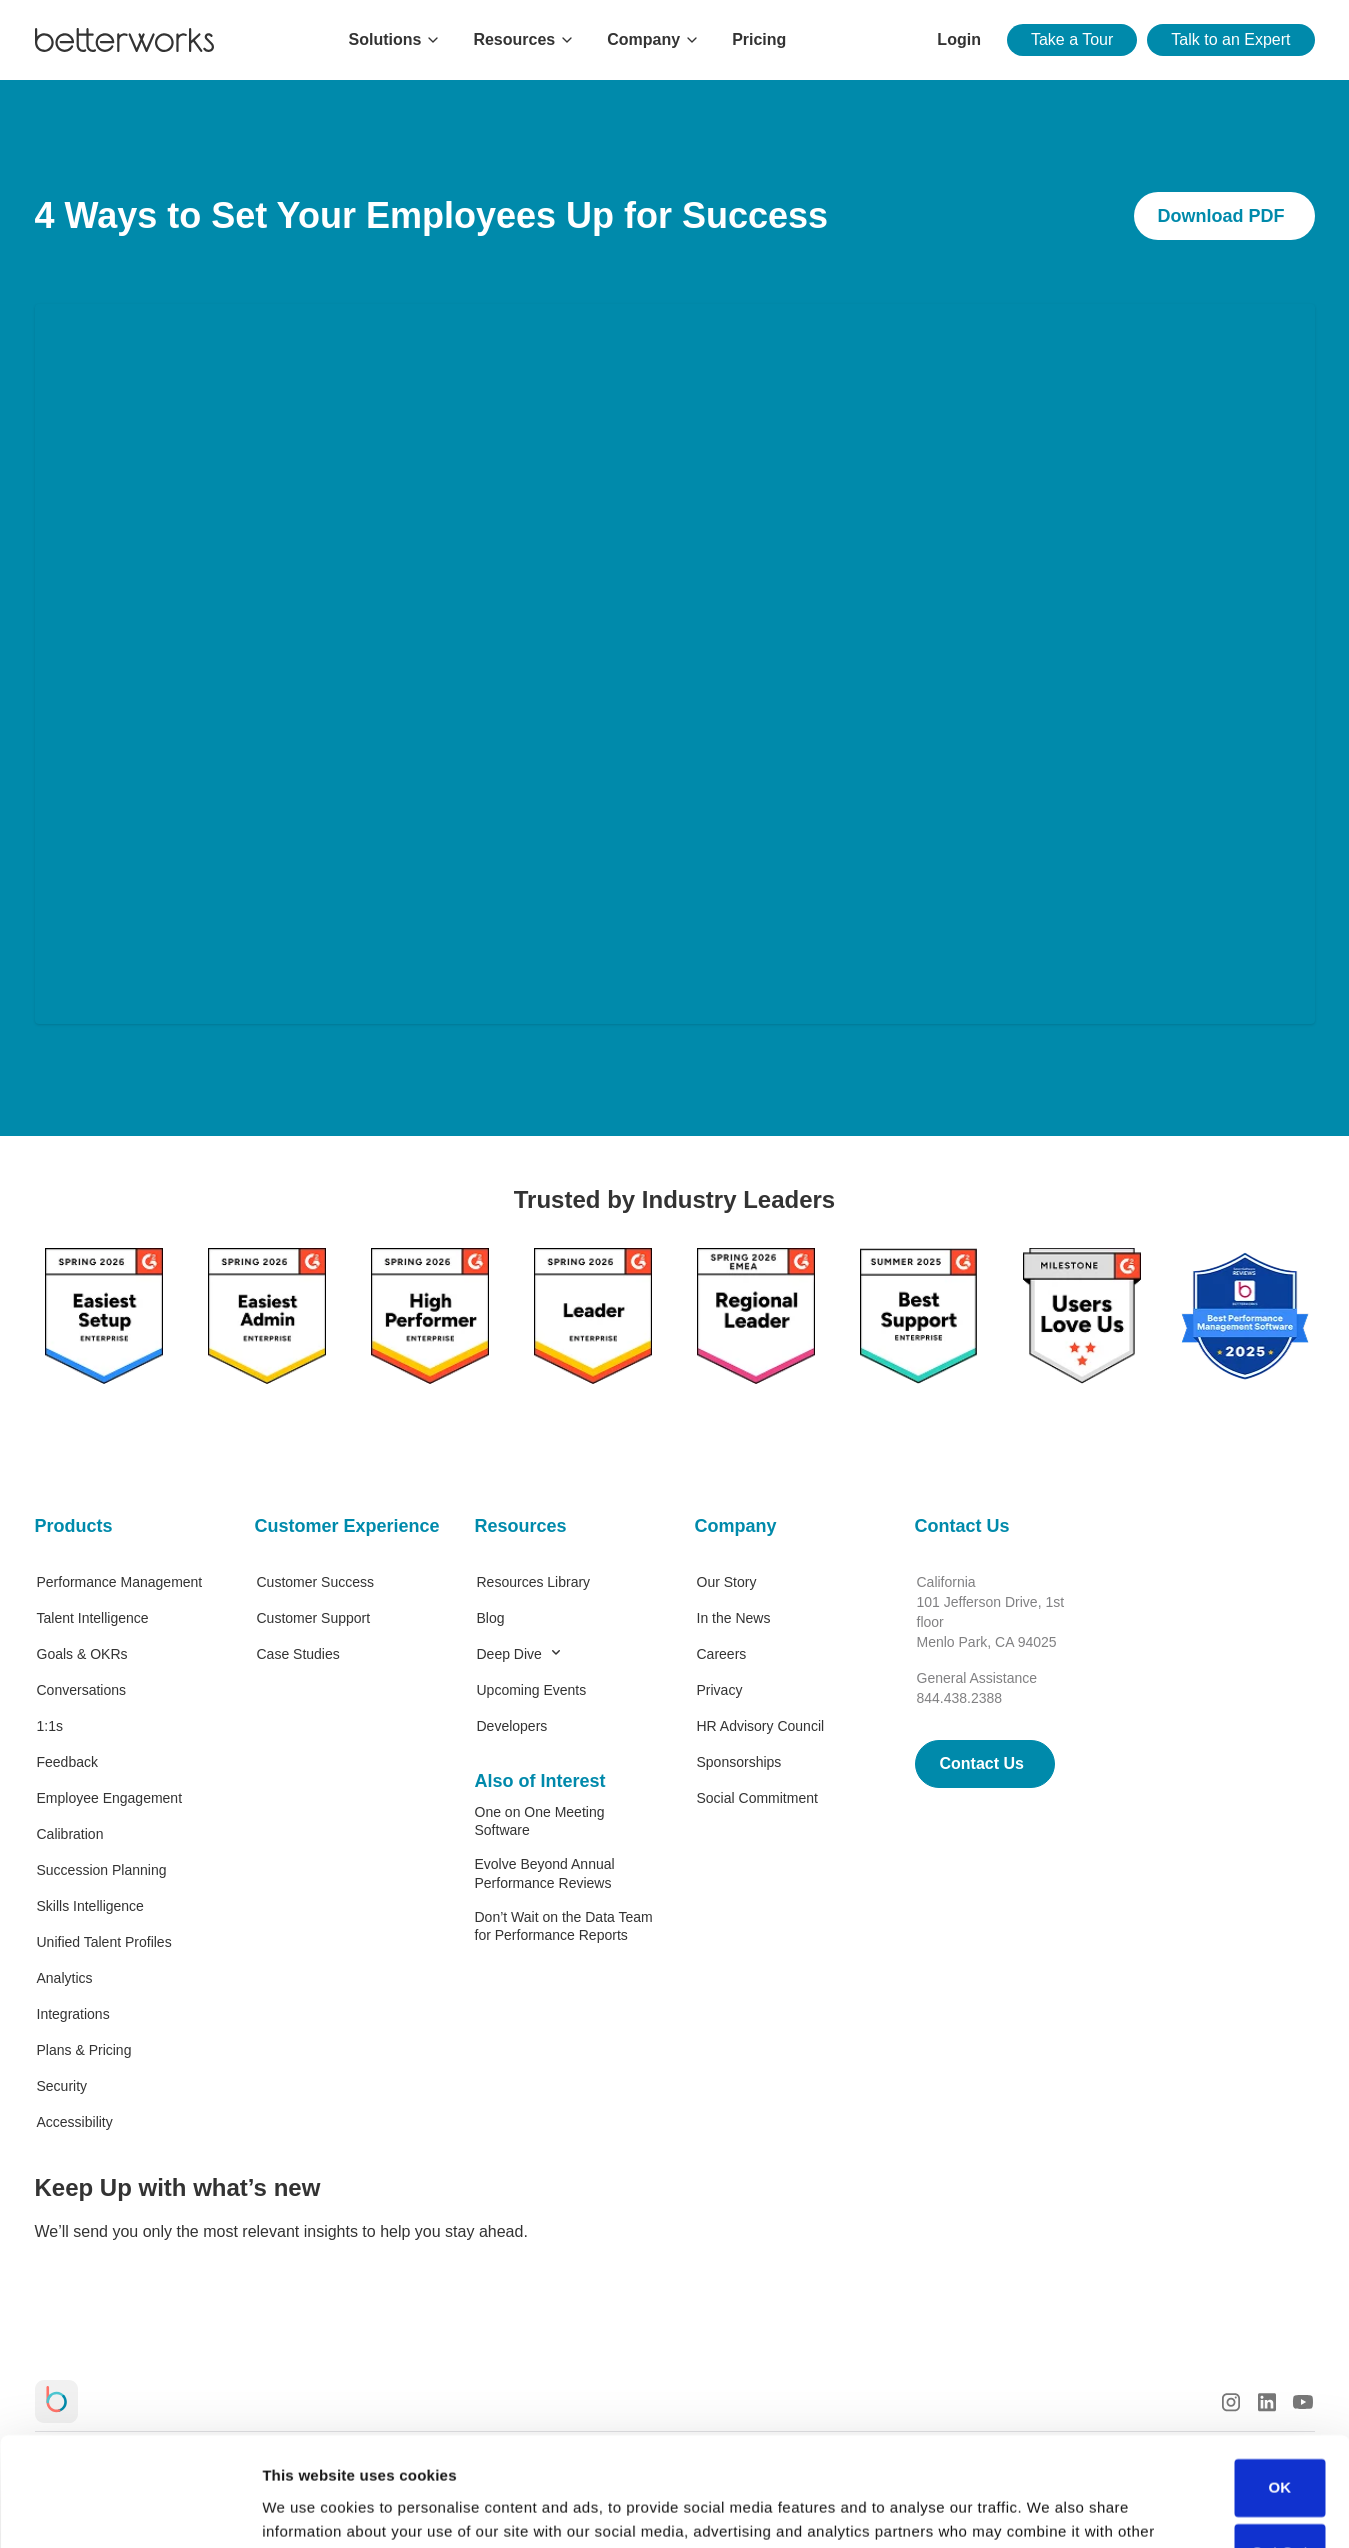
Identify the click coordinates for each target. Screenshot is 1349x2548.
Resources (521, 1526)
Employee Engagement (110, 1798)
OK (1279, 2385)
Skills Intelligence (90, 1906)
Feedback (67, 1762)
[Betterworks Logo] (124, 40)
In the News (734, 1618)
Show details (308, 2508)
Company (736, 1526)
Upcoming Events (532, 1690)
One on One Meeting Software (540, 1821)
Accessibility (75, 2122)
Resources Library (534, 1582)
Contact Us (962, 1526)
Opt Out (1279, 2450)
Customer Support (314, 1618)
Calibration (70, 1834)
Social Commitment (757, 1798)
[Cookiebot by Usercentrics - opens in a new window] (129, 2509)
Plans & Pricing (84, 2050)
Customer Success (315, 1582)
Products (74, 1526)
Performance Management (120, 1582)
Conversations (82, 1690)
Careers (722, 1654)
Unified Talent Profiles (104, 1942)
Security (62, 2086)
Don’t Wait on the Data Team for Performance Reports (564, 1926)
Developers (512, 1726)
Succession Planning (102, 1870)
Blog (491, 1618)
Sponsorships (739, 1762)
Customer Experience (345, 1526)
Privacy (720, 1690)
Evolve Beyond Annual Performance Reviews (545, 1873)
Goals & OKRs (82, 1654)
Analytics (65, 1978)
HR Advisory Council (761, 1726)
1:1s (50, 1726)
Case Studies (298, 1654)
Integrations (73, 2014)
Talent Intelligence (93, 1618)
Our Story (727, 1582)
